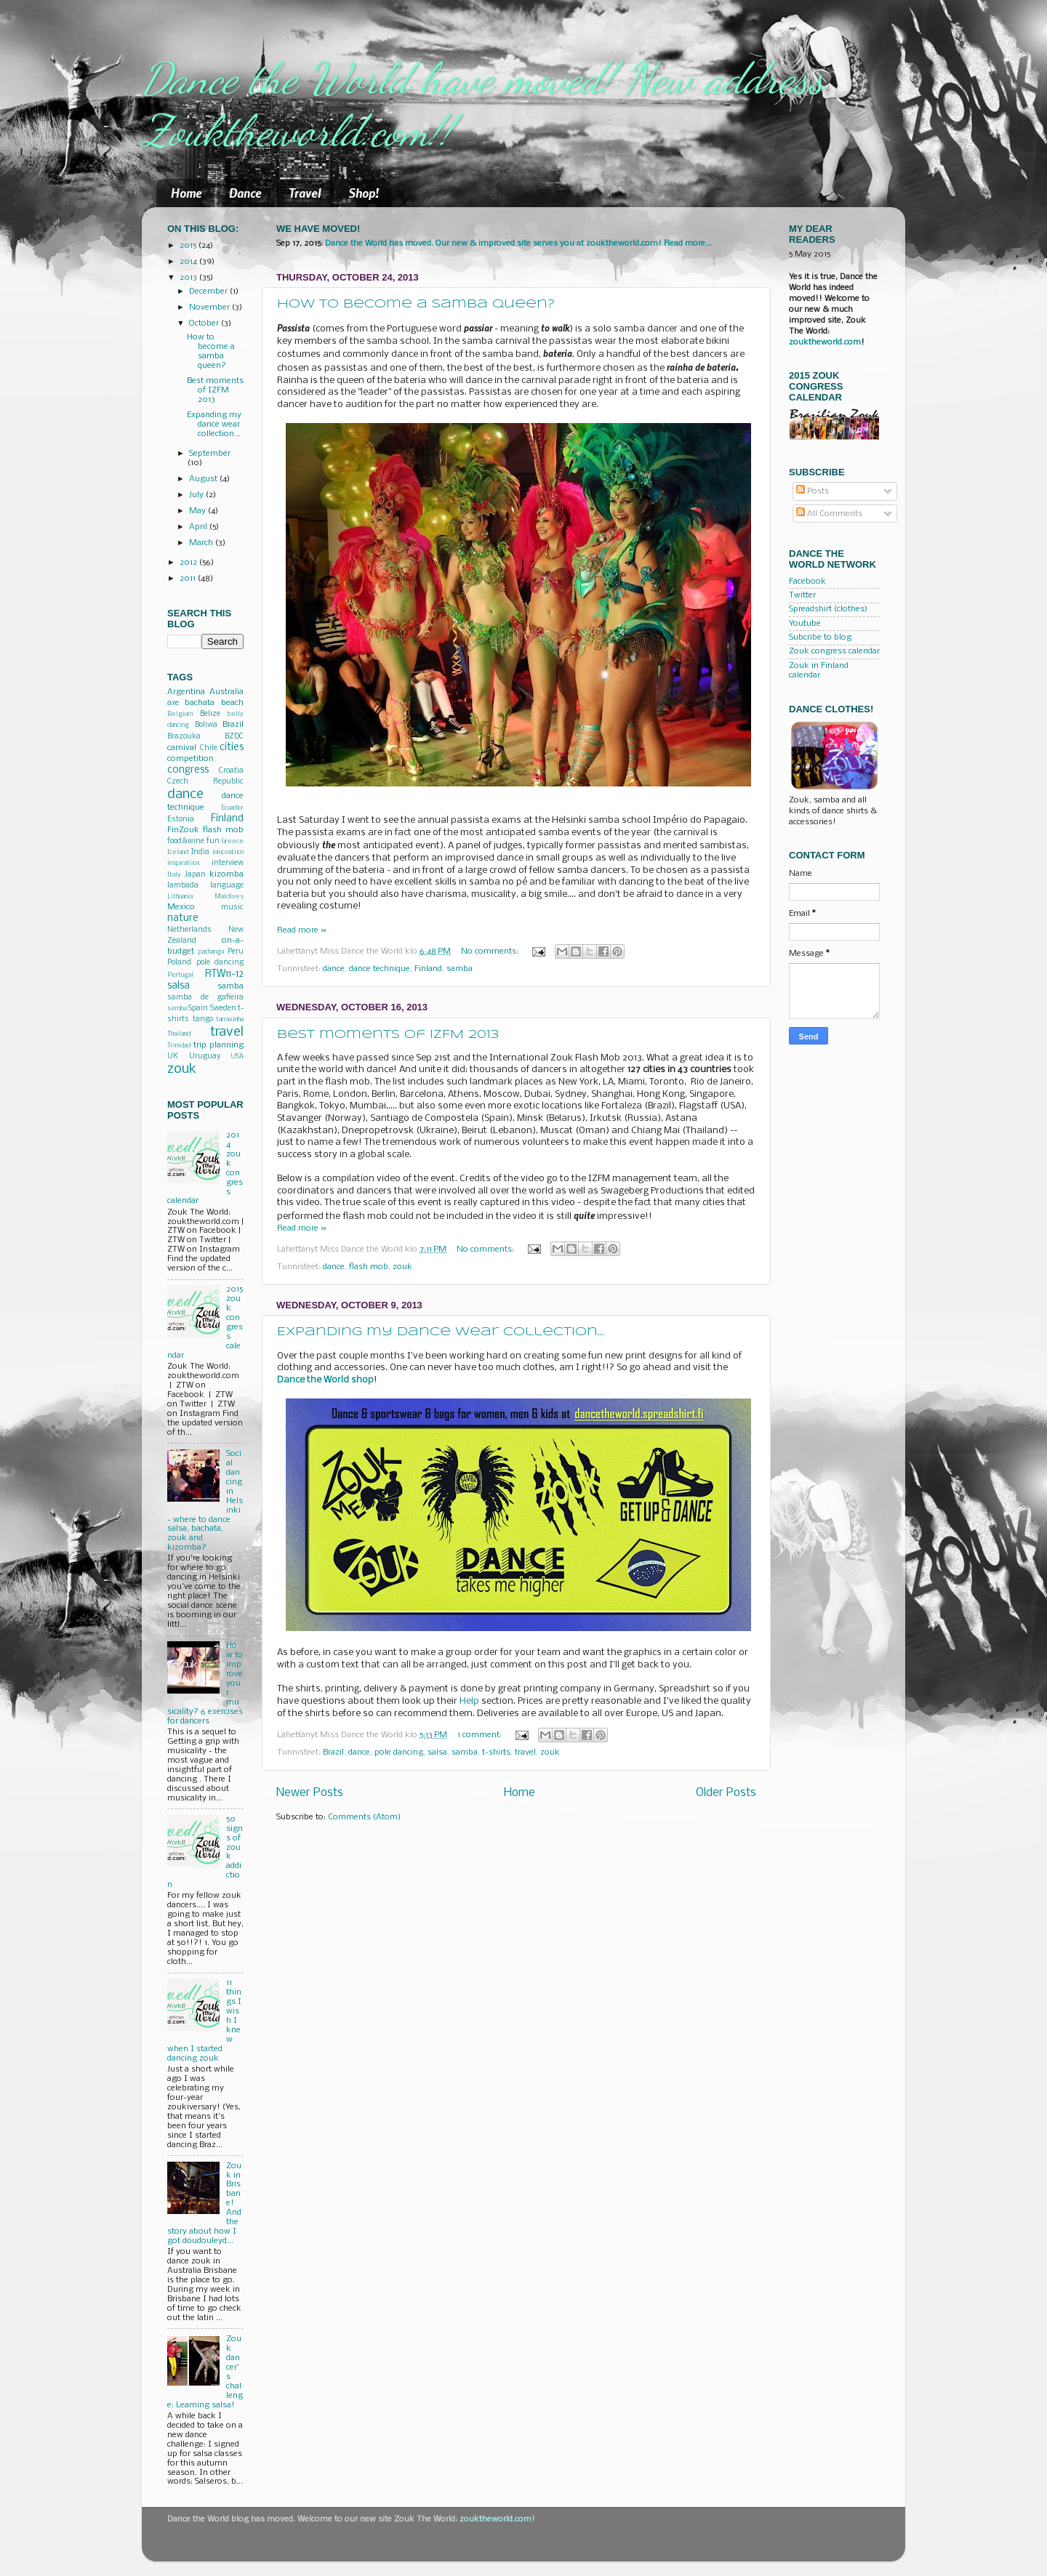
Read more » (301, 930)
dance (334, 969)
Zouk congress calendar (834, 651)
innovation (228, 852)
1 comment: (480, 1735)
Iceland (177, 852)
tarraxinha (230, 1019)
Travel (305, 193)
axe (173, 703)
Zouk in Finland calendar (819, 670)
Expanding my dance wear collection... (440, 1332)
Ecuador (232, 808)
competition (190, 758)
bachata (199, 703)
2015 (189, 245)
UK (172, 1056)
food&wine (185, 841)
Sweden (223, 1009)
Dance (245, 193)
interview (228, 863)
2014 (189, 261)
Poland (179, 963)
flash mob (368, 1267)
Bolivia (206, 725)
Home (186, 193)
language (227, 886)
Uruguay (204, 1056)
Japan (195, 875)
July (197, 495)
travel (525, 1752)
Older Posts (726, 1793)
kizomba (226, 874)
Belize (210, 714)
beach (232, 703)
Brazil (333, 1752)
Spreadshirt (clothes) (828, 609)
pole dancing (398, 1752)
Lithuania (180, 896)
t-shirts (496, 1752)
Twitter (802, 595)
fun (213, 841)
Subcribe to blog (820, 637)
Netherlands (189, 930)
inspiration (183, 863)
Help (469, 1701)
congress (188, 770)
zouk (402, 1267)
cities (232, 747)
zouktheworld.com (825, 342)
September (209, 453)
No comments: (491, 951)
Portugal (180, 975)
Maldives (229, 896)
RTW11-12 (224, 974)
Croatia (231, 771)
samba (459, 969)
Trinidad (178, 1045)
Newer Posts (309, 1793)
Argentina (186, 692)
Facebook (807, 581)
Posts (812, 491)
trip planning (218, 1045)
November (210, 307)
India (200, 852)
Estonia (180, 820)
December (209, 291)
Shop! (363, 193)
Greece (233, 841)
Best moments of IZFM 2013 (388, 1034)
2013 (189, 277)
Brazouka (184, 737)
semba (177, 1008)
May (198, 511)
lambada (182, 886)
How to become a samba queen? (416, 304)
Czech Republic (205, 782)
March (202, 543)
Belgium (180, 714)
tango (203, 1019)
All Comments (829, 514)
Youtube (805, 623)
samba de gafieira (205, 998)
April (199, 527)
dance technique (379, 969)
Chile (208, 748)
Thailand (178, 1034)
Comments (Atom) (364, 1817)
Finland (428, 969)
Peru (236, 952)
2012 (189, 562)
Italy (174, 875)
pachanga (211, 952)
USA (237, 1056)
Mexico (181, 907)
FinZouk (183, 830)
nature (182, 918)
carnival (181, 748)
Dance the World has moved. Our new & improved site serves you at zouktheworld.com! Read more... (518, 243)
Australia (226, 692)
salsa (437, 1752)
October (205, 323)
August (204, 479)
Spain (198, 1009)
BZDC (234, 737)
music (232, 907)
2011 (189, 578)
